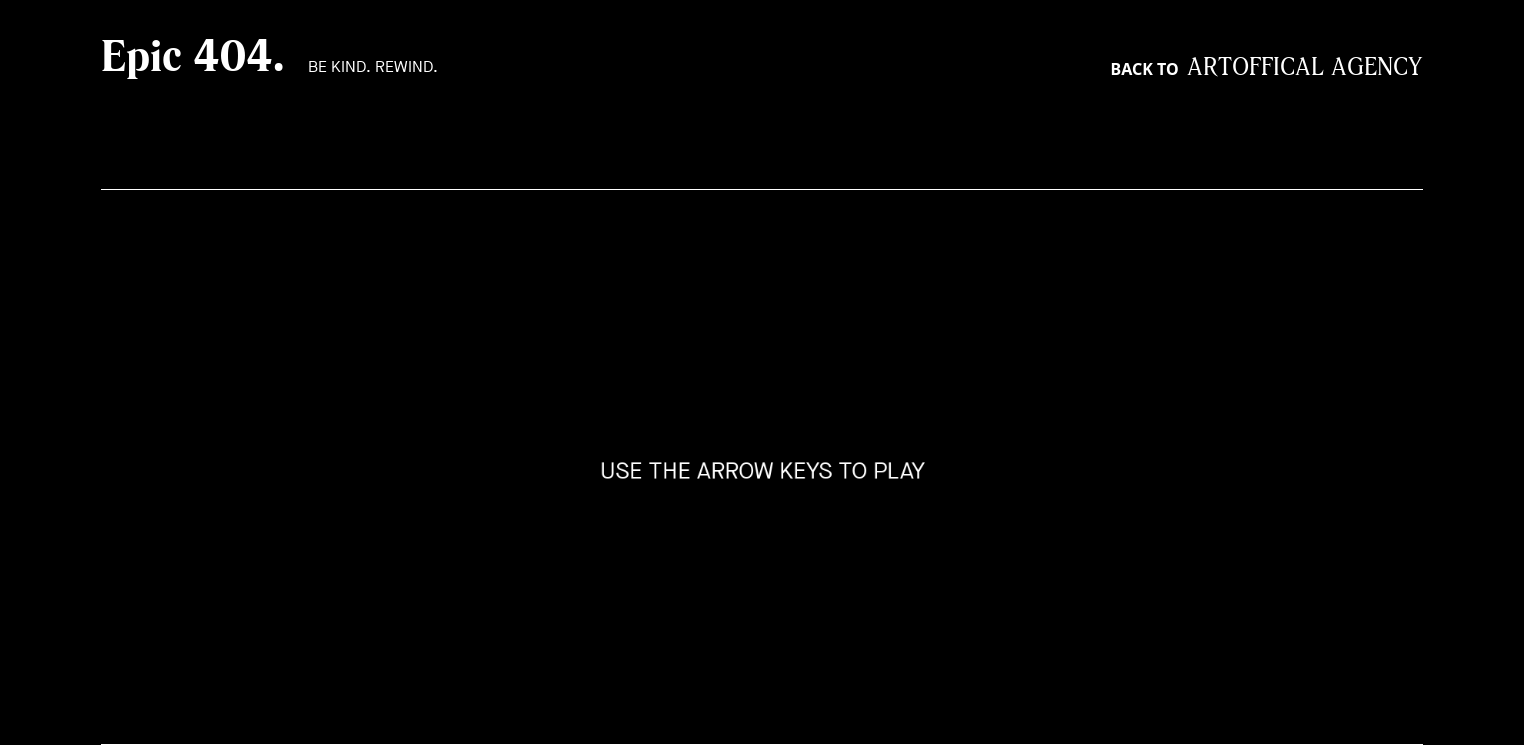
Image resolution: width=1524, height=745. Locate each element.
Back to (1267, 69)
